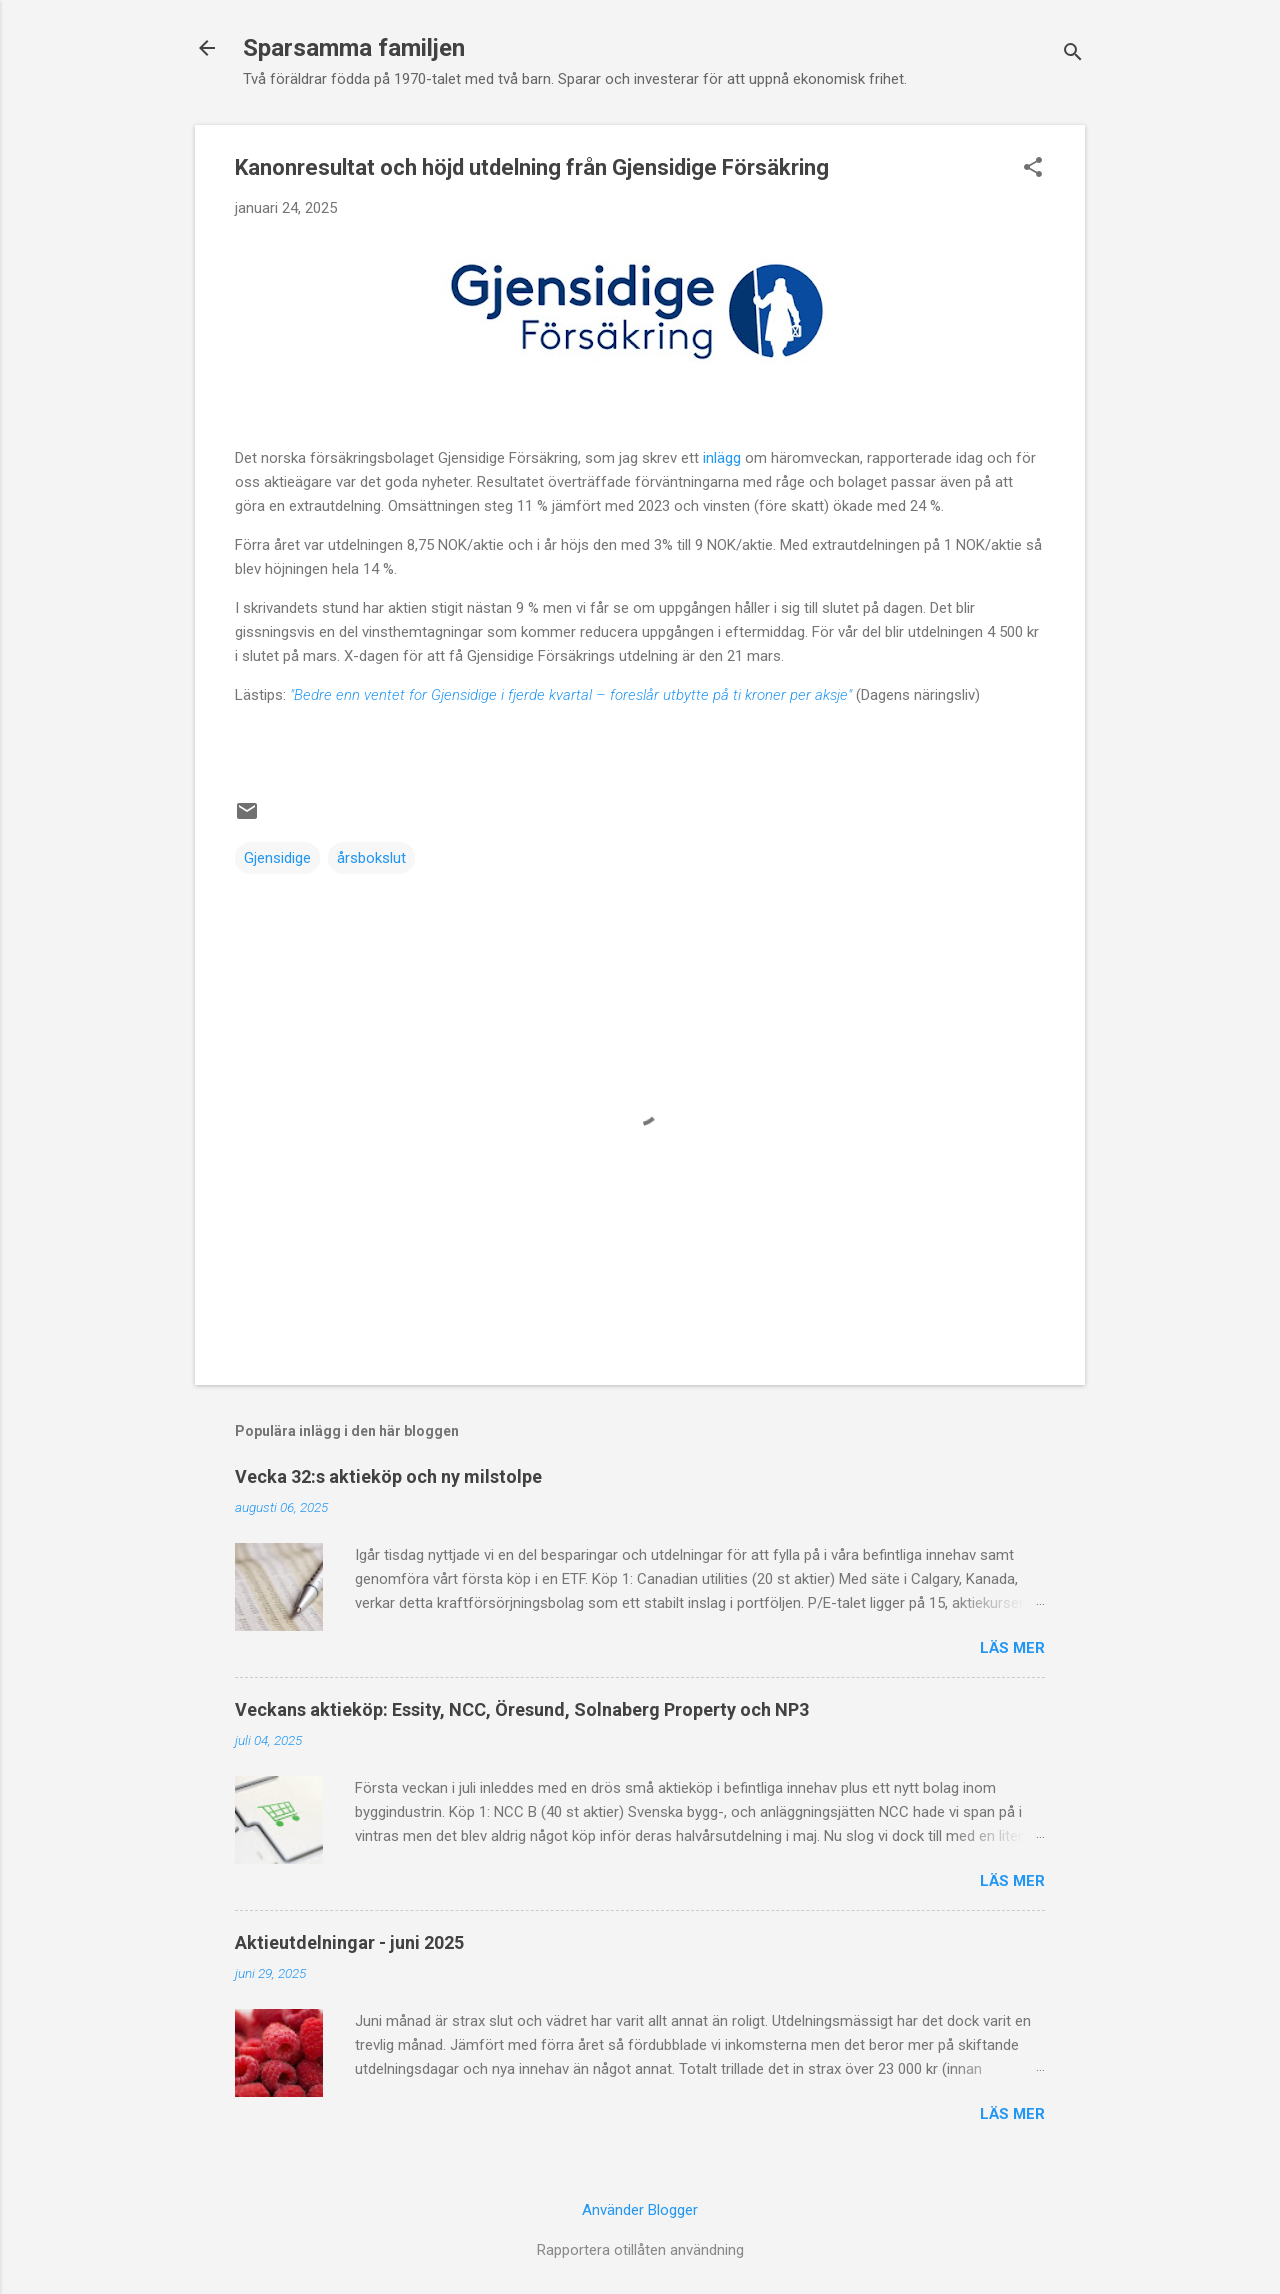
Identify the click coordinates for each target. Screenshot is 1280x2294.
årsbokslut (371, 858)
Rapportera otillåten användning (640, 2250)
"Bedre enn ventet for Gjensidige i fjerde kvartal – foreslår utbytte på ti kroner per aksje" (571, 695)
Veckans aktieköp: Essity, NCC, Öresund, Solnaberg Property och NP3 (522, 1709)
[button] (1033, 169)
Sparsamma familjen (354, 48)
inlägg (722, 458)
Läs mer (1012, 1648)
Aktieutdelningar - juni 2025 (349, 1942)
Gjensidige (277, 858)
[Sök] (1073, 54)
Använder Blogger (640, 2210)
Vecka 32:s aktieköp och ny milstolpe (388, 1476)
